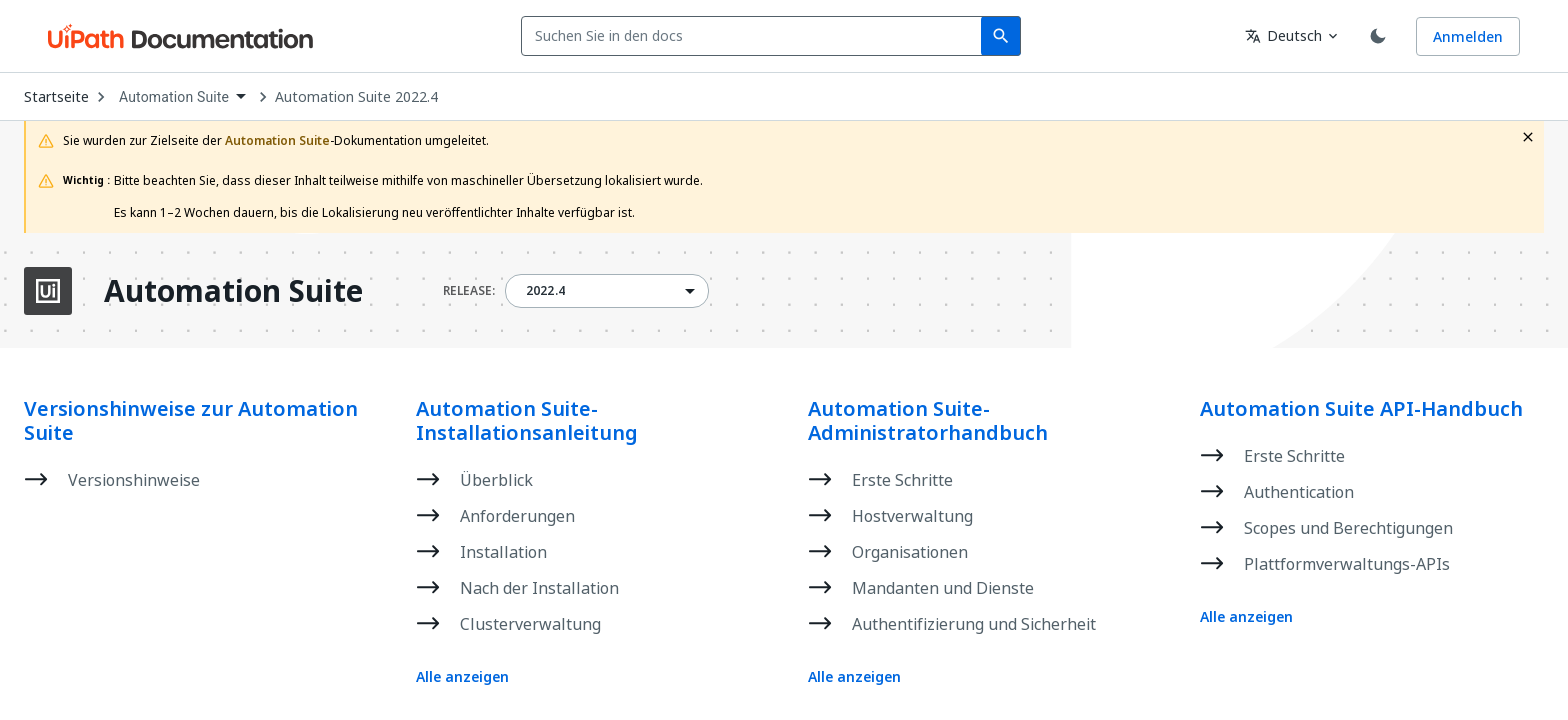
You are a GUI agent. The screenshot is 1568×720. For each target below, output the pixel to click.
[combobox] (755, 36)
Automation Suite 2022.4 (356, 97)
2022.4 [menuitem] (545, 291)
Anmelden (1468, 36)
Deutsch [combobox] (1283, 35)
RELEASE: (469, 291)
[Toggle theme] (1378, 36)
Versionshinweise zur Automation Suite (191, 421)
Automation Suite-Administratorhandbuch (928, 421)
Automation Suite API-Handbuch (1361, 409)
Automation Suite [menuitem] (174, 97)
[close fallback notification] (1528, 137)
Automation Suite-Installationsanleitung (527, 421)
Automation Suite (233, 291)
